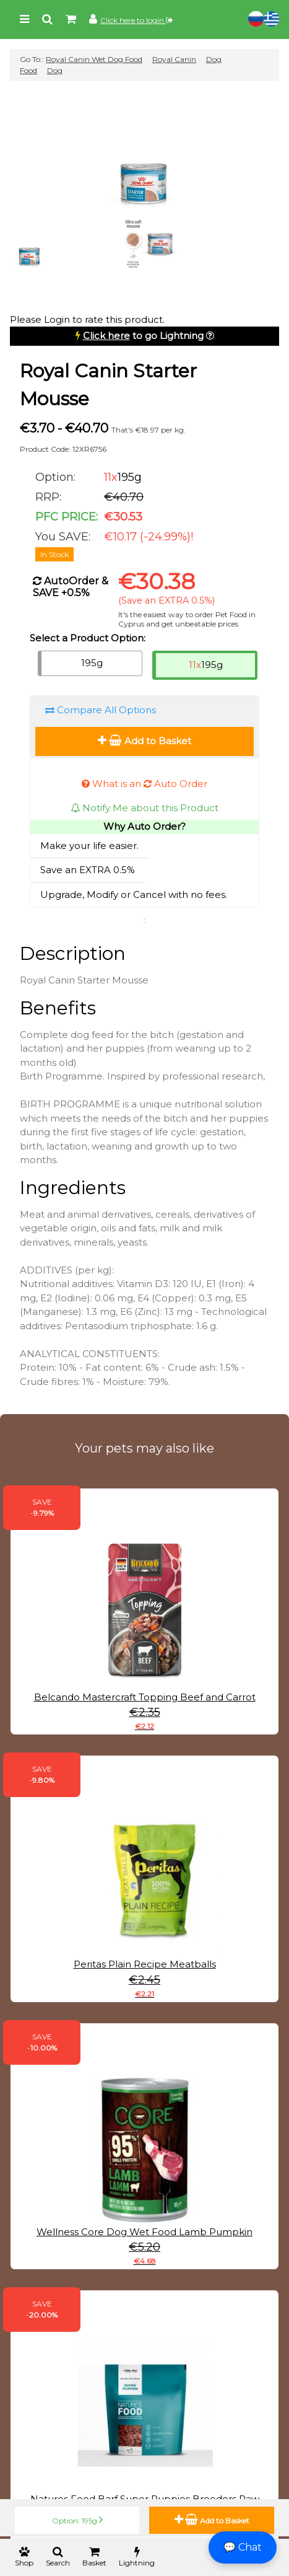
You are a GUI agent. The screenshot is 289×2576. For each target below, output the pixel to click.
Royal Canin (174, 59)
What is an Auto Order (144, 783)
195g (92, 663)
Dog (55, 70)
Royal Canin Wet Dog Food (94, 59)
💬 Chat (242, 2547)
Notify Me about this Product (144, 808)
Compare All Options (100, 710)
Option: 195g (77, 2519)
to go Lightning (143, 335)
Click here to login (136, 20)
